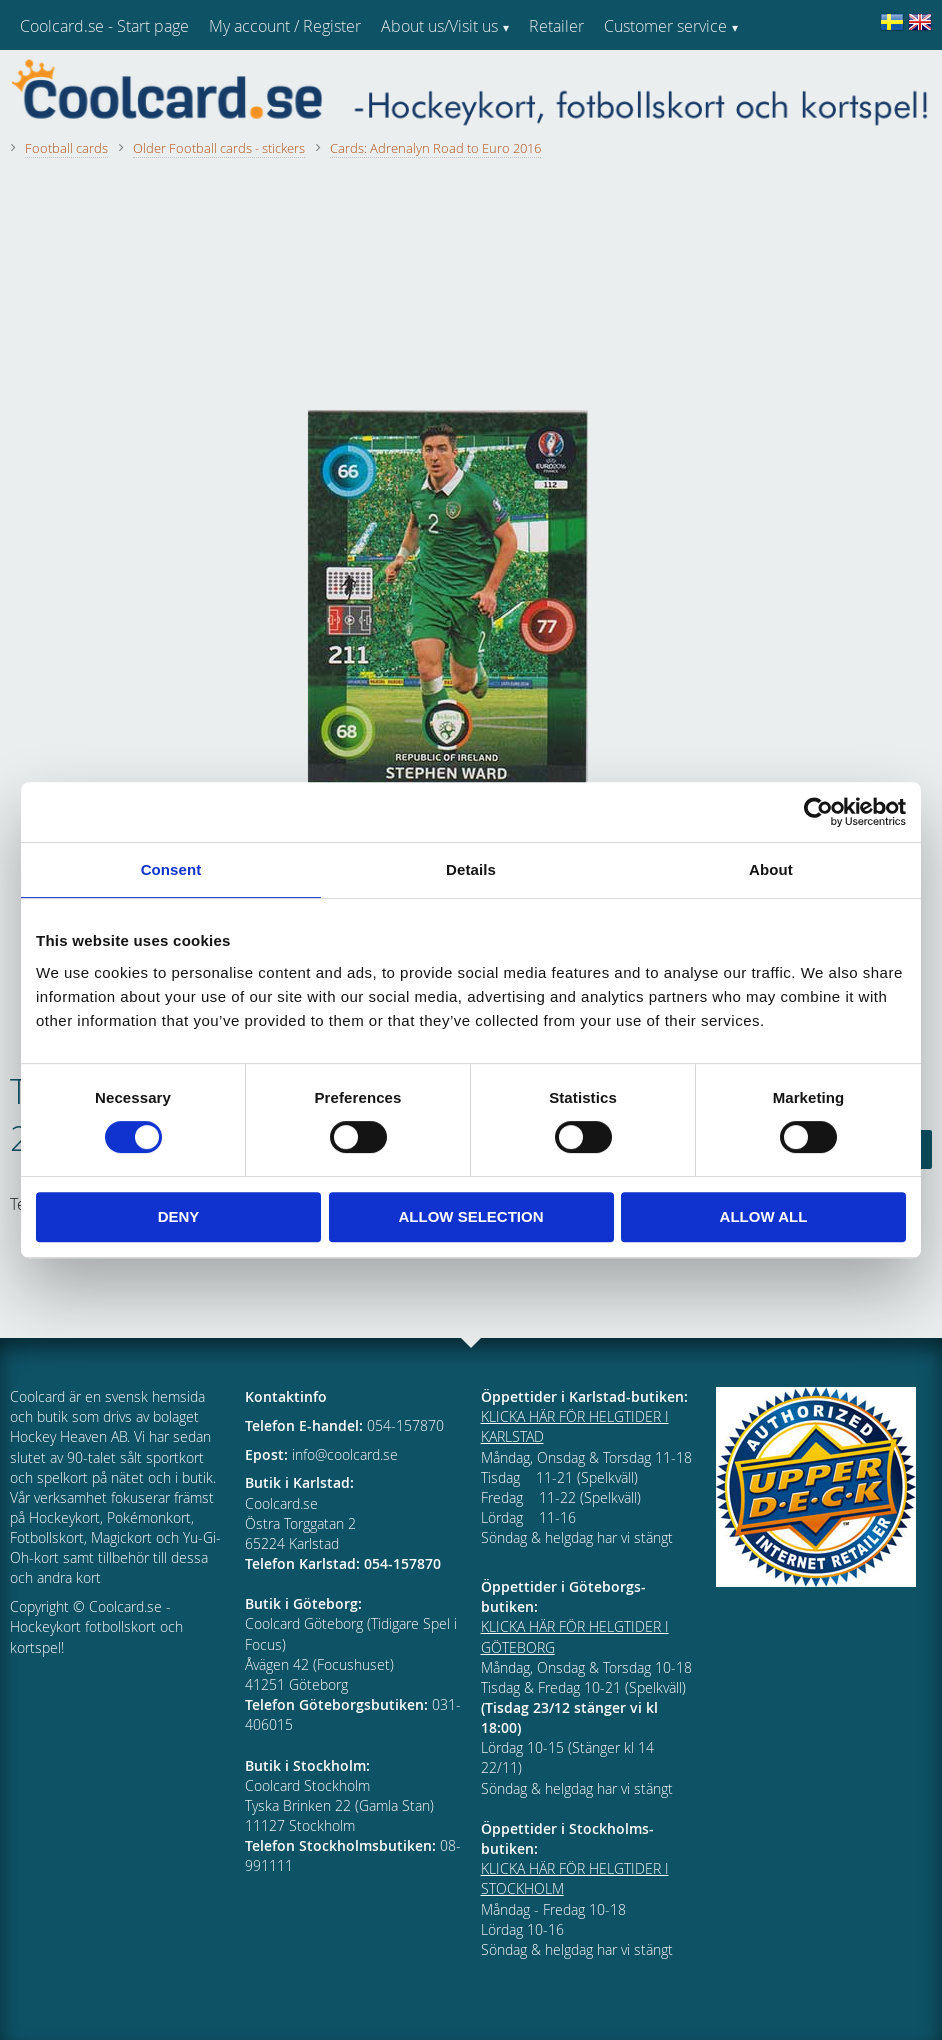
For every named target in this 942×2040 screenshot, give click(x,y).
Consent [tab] (171, 869)
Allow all (764, 1216)
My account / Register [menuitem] (285, 26)
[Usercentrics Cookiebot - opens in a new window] (818, 812)
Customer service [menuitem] (665, 26)
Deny (179, 1216)
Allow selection (471, 1216)
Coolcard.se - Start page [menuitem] (104, 26)
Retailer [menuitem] (556, 26)
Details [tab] (471, 869)
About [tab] (771, 869)
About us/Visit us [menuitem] (439, 26)
